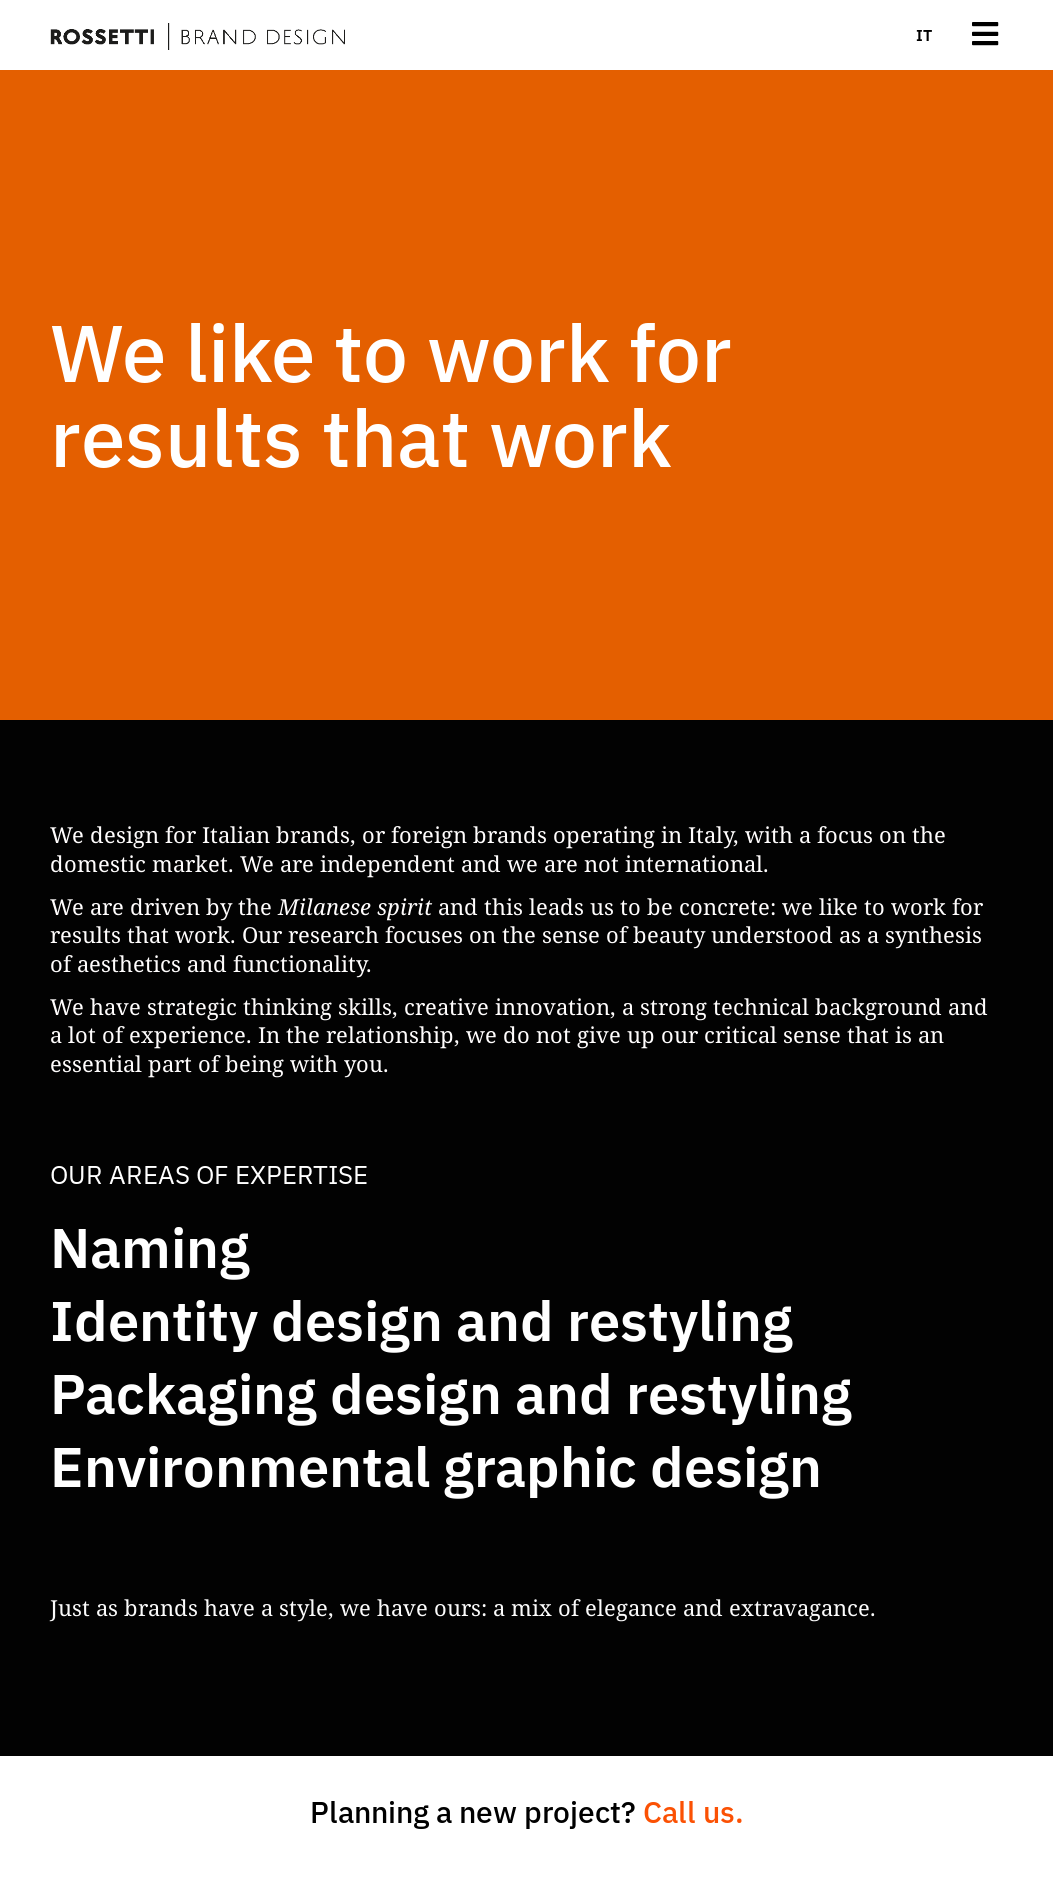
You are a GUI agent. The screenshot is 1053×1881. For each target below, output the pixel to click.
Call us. (693, 1811)
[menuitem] (924, 35)
